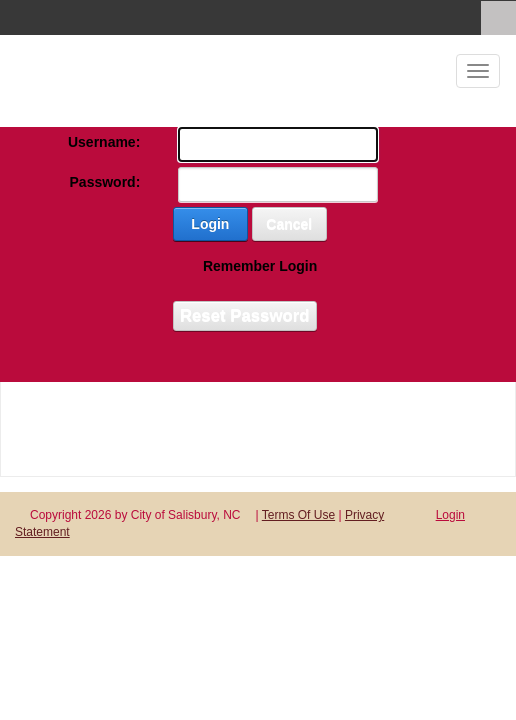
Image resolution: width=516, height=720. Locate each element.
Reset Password (245, 315)
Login (210, 224)
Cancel (289, 224)
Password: (105, 182)
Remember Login (260, 266)
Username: (104, 142)
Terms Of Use (298, 515)
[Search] (498, 18)
